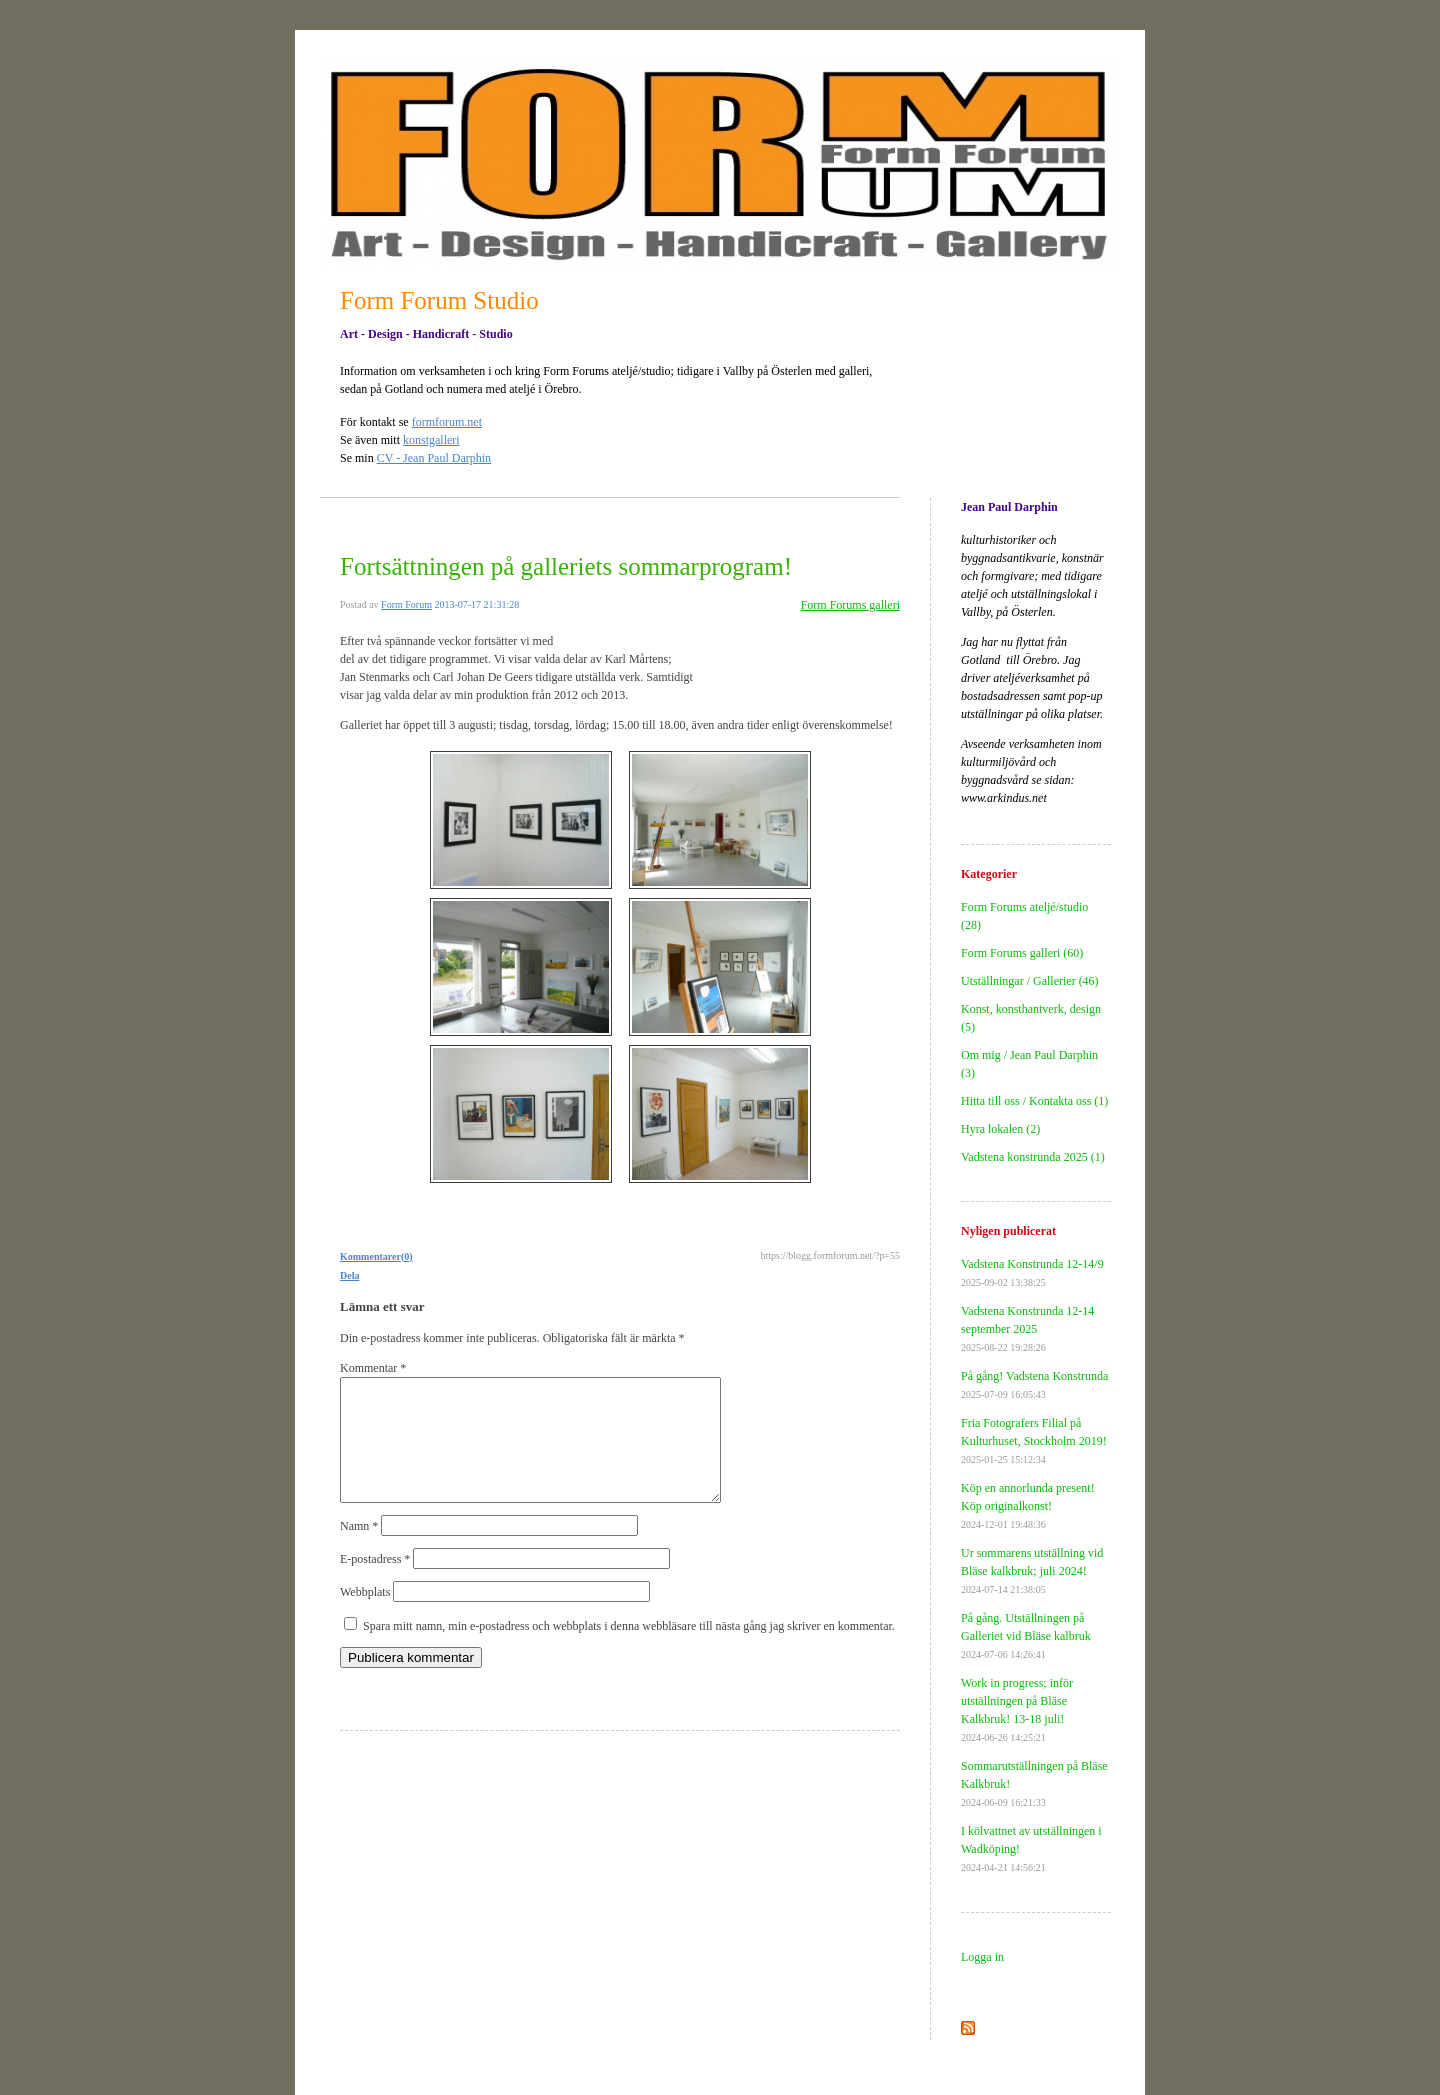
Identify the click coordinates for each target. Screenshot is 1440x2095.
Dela (349, 1275)
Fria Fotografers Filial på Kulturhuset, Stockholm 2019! (1034, 1440)
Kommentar (373, 1368)
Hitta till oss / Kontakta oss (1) (1034, 1101)
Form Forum (406, 604)
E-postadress (375, 1583)
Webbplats (365, 1616)
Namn (359, 1550)
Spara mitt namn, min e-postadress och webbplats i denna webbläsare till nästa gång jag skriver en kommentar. (629, 1650)
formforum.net (447, 422)
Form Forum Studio (439, 300)
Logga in (982, 1957)
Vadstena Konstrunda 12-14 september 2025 (1027, 1328)
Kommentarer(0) (376, 1256)
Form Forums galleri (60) (1022, 953)
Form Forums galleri (850, 605)
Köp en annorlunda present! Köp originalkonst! (1028, 1505)
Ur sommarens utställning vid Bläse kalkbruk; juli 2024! (1032, 1570)
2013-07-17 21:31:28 (476, 604)
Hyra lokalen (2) (1000, 1129)
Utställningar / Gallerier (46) (1030, 981)
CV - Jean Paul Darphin (434, 458)
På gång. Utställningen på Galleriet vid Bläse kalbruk (1026, 1635)
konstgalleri (431, 440)
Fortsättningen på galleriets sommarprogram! (566, 566)
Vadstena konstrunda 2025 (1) (1033, 1157)
